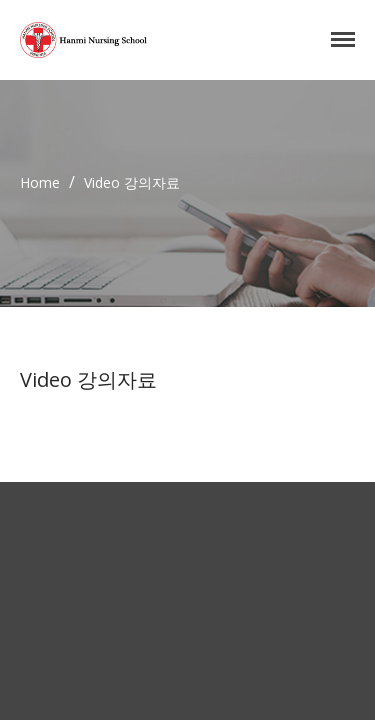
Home (40, 182)
